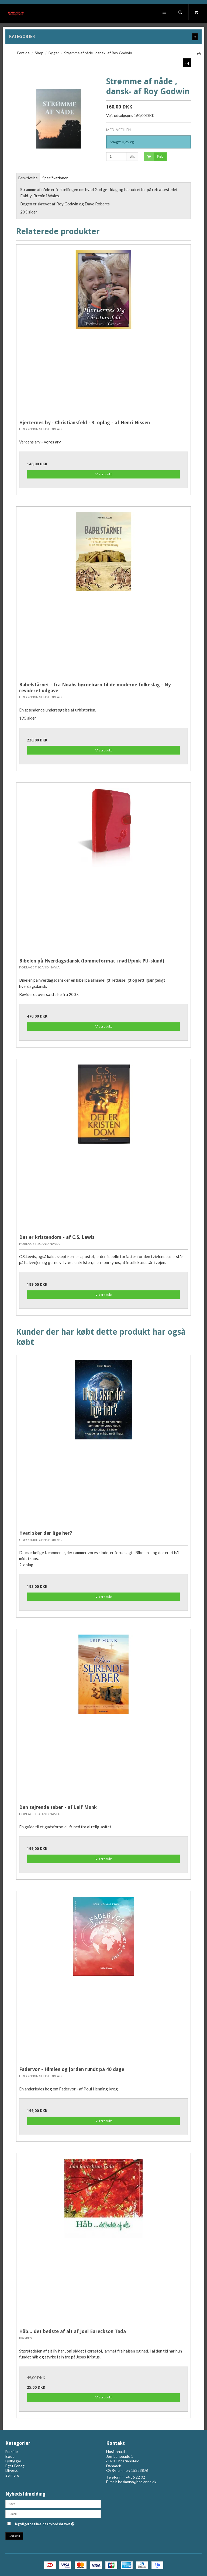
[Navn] (53, 2503)
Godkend (14, 2535)
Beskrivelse (28, 177)
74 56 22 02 (135, 2477)
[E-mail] (53, 2513)
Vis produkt (103, 474)
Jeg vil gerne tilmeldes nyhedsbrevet (58, 2523)
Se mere (12, 2475)
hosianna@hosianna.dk (137, 2481)
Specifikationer (55, 177)
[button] (187, 62)
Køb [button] (153, 156)
